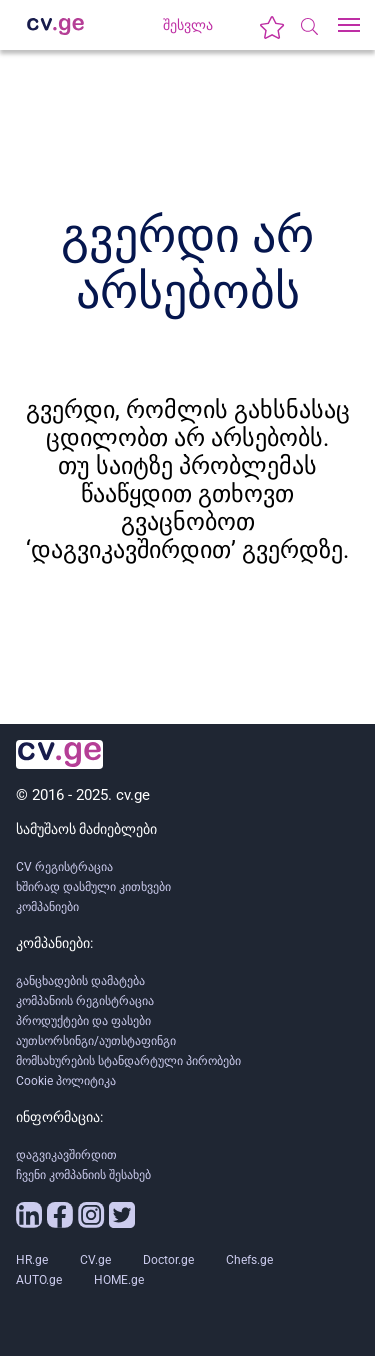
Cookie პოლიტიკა (66, 1081)
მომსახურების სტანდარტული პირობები (128, 1061)
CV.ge (95, 1260)
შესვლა (188, 25)
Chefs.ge (249, 1260)
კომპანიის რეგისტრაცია (85, 1001)
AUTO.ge (39, 1280)
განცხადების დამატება (80, 981)
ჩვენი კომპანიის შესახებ (83, 1175)
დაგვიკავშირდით (66, 1155)
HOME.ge (119, 1280)
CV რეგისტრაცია (64, 867)
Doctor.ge (168, 1260)
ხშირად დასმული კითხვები (93, 887)
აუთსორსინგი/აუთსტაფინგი (96, 1041)
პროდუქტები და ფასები (83, 1021)
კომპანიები (47, 907)
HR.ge (32, 1260)
